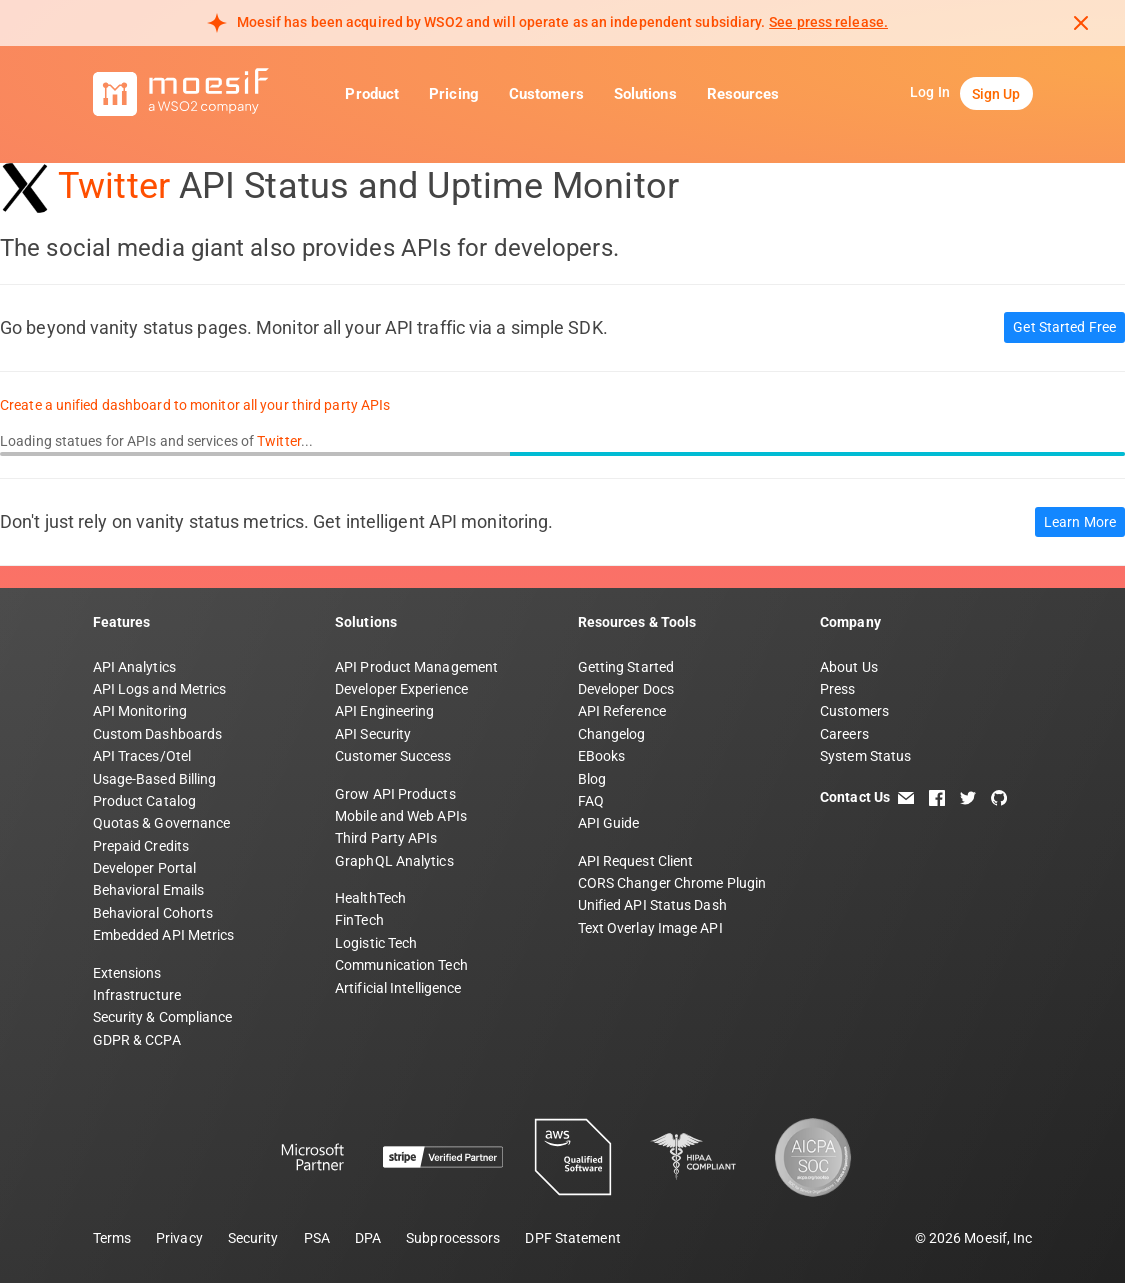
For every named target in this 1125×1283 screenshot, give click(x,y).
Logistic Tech (376, 943)
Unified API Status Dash (652, 905)
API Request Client (636, 861)
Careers (844, 734)
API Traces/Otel (142, 756)
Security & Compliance (163, 1017)
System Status (865, 756)
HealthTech (370, 898)
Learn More (1080, 522)
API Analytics (134, 667)
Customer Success (393, 756)
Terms (112, 1238)
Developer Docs (626, 689)
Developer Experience (401, 689)
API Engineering (385, 711)
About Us (849, 667)
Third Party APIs (386, 838)
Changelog (612, 734)
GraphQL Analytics (394, 861)
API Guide (609, 823)
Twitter (114, 186)
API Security (373, 734)
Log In (930, 92)
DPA (368, 1238)
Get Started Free (1064, 327)
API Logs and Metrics (160, 689)
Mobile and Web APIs (401, 816)
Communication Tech (401, 965)
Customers (546, 94)
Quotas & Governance (162, 823)
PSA (317, 1238)
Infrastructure (137, 995)
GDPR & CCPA (137, 1040)
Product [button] (372, 94)
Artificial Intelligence (398, 988)
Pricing (454, 94)
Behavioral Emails (149, 890)
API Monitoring (140, 711)
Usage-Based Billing (155, 779)
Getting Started (626, 667)
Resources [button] (743, 94)
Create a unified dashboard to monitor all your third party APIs (195, 405)
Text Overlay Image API (650, 928)
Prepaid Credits (141, 846)
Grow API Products (395, 794)
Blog (592, 779)
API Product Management (416, 667)
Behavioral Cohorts (153, 913)
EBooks (602, 756)
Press (838, 689)
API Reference (622, 711)
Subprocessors (453, 1238)
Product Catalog (145, 801)
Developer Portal (145, 868)
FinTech (359, 920)
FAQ (591, 801)
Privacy (179, 1238)
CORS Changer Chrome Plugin (672, 883)
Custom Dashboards (158, 734)
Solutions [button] (645, 94)
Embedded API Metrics (164, 935)
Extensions (127, 973)
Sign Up (996, 94)
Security (253, 1238)
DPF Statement (572, 1238)
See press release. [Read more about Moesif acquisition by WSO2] (828, 22)
